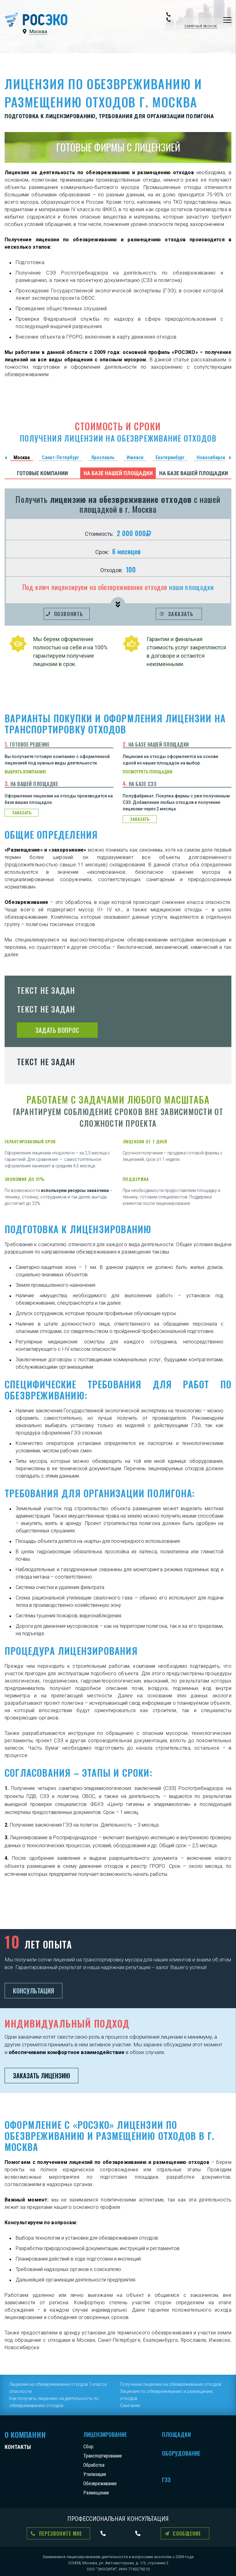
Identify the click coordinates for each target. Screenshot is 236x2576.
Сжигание (130, 2405)
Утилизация (94, 2474)
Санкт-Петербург (60, 457)
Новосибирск (211, 457)
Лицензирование (105, 2434)
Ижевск (135, 457)
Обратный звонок (200, 26)
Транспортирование (102, 2456)
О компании (25, 2434)
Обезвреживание (100, 2483)
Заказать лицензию (41, 2075)
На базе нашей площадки (118, 473)
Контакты (18, 2447)
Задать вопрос (57, 1030)
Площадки (176, 2434)
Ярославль (103, 457)
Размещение (96, 2493)
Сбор (88, 2447)
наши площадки (191, 587)
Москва (22, 457)
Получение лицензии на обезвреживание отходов (170, 2384)
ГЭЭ (166, 2480)
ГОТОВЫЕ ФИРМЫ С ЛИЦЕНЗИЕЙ (118, 147)
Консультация (33, 1990)
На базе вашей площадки (193, 473)
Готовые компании (42, 473)
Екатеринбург (170, 457)
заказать (21, 812)
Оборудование (181, 2453)
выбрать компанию (25, 771)
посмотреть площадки (147, 771)
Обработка (93, 2465)
